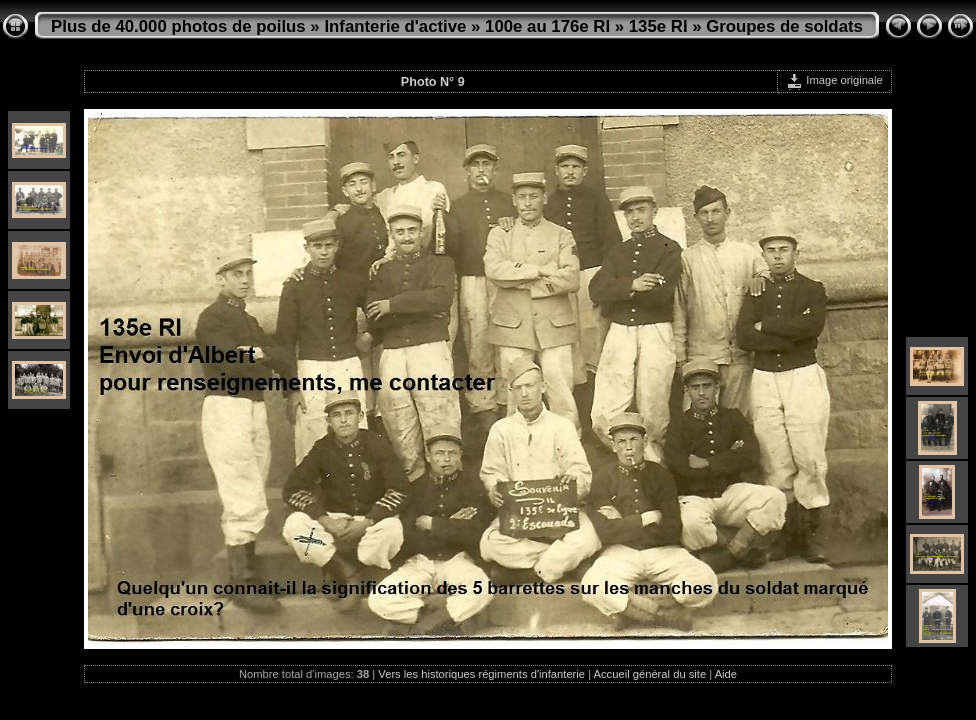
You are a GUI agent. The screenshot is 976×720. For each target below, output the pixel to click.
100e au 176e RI (547, 26)
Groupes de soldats (784, 26)
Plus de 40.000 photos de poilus (178, 26)
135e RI (658, 26)
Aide (726, 674)
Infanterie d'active (395, 26)
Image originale (834, 80)
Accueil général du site (650, 674)
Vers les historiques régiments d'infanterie (481, 674)
